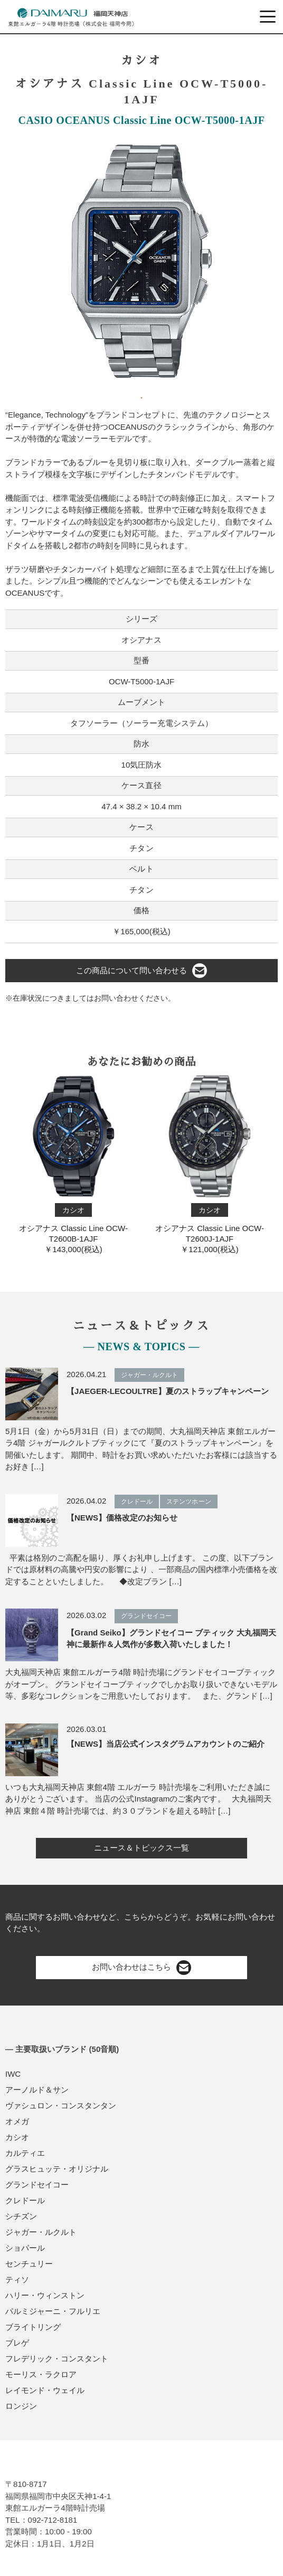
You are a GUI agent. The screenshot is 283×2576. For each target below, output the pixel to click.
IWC (13, 2073)
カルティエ (25, 2152)
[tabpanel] (141, 261)
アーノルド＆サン (37, 2089)
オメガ (17, 2121)
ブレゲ (17, 2342)
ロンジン (21, 2405)
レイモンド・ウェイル (44, 2390)
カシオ (17, 2137)
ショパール (25, 2247)
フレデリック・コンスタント (56, 2358)
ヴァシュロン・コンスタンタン (60, 2105)
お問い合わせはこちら (141, 1967)
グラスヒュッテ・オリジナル (56, 2168)
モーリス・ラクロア (41, 2374)
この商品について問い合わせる (141, 970)
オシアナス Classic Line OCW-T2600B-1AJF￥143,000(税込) (73, 1163)
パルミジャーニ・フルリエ (52, 2311)
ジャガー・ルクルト (41, 2232)
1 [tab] (141, 394)
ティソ (17, 2279)
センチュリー (29, 2263)
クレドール (25, 2200)
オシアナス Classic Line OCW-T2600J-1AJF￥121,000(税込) (209, 1163)
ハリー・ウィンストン (44, 2295)
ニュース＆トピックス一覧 (141, 1847)
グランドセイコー (37, 2184)
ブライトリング (33, 2326)
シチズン (21, 2216)
